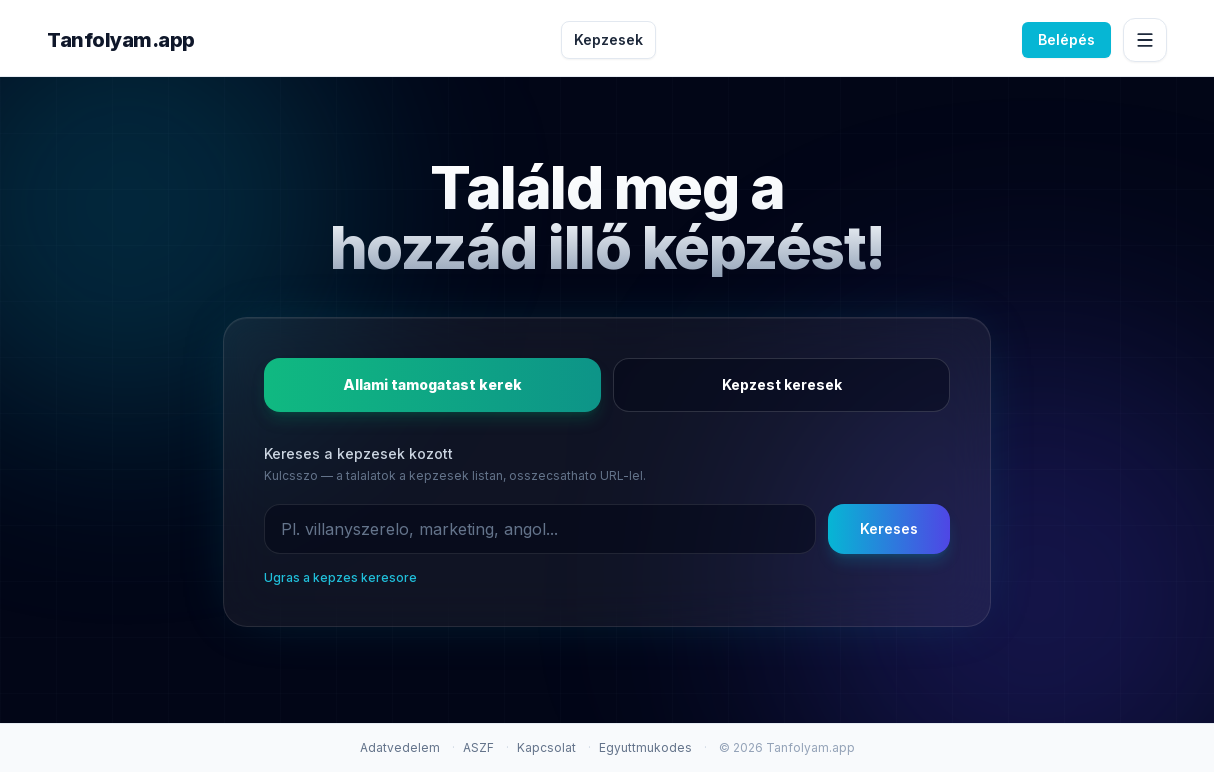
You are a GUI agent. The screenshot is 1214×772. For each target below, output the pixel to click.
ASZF (478, 747)
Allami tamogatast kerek (432, 384)
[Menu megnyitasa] (1145, 40)
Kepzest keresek (782, 384)
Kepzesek (608, 39)
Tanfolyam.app (121, 40)
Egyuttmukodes (645, 747)
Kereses (889, 528)
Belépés (1066, 39)
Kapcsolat (546, 747)
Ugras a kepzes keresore (340, 577)
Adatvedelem (400, 747)
